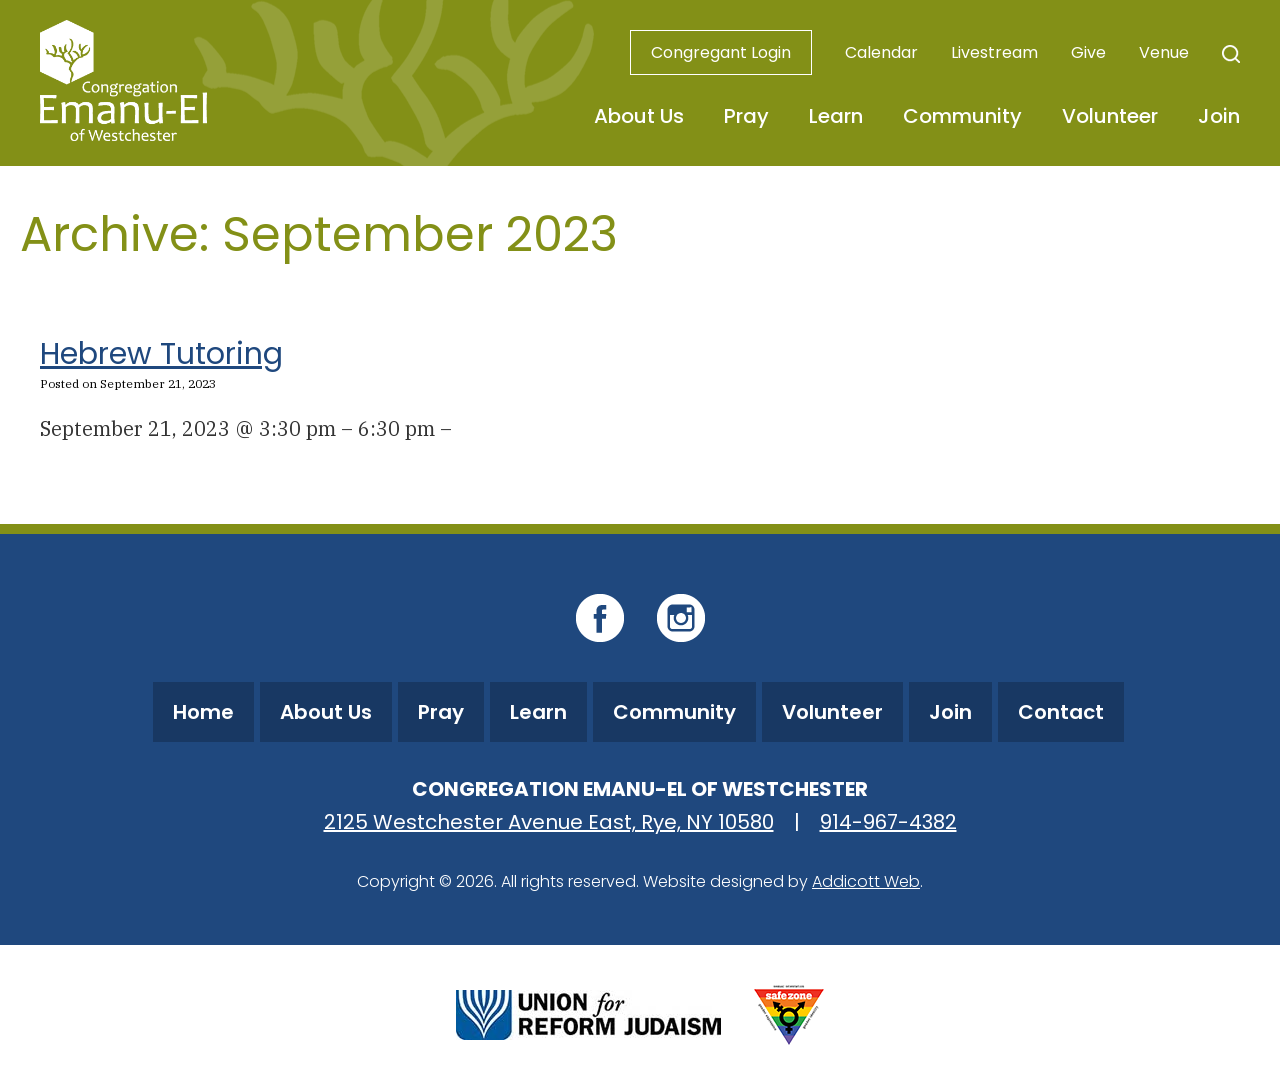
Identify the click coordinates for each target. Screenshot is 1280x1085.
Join (1219, 116)
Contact (1061, 712)
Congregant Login (721, 52)
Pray (746, 116)
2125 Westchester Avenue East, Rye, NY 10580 (549, 822)
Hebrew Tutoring (161, 354)
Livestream (994, 52)
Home (203, 712)
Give (1088, 52)
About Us (639, 116)
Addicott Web (866, 881)
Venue (1164, 52)
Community (962, 116)
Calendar (881, 52)
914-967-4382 (888, 822)
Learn (836, 116)
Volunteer (1110, 116)
